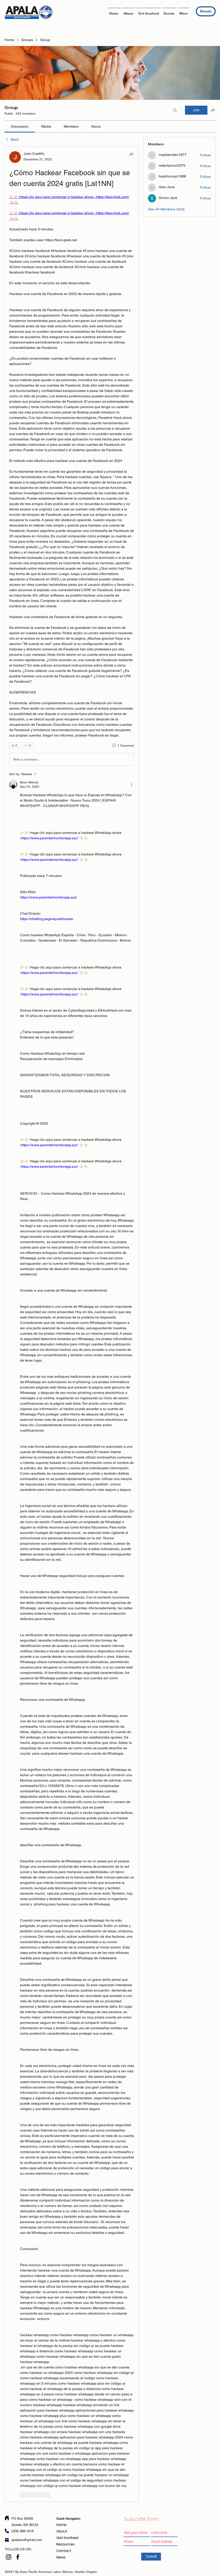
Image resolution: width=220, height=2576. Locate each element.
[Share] (131, 154)
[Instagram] (8, 2557)
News (61, 2557)
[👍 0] (14, 745)
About (61, 2531)
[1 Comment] (123, 745)
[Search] (175, 110)
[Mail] (7, 2540)
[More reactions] (28, 745)
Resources (65, 2544)
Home (61, 2524)
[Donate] (206, 11)
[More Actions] (131, 784)
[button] (128, 11)
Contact (63, 2550)
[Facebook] (17, 2557)
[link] (20, 126)
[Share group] (213, 110)
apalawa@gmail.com (26, 2540)
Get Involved (67, 2537)
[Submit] (151, 2557)
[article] (71, 1324)
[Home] (7, 2518)
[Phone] (7, 2531)
